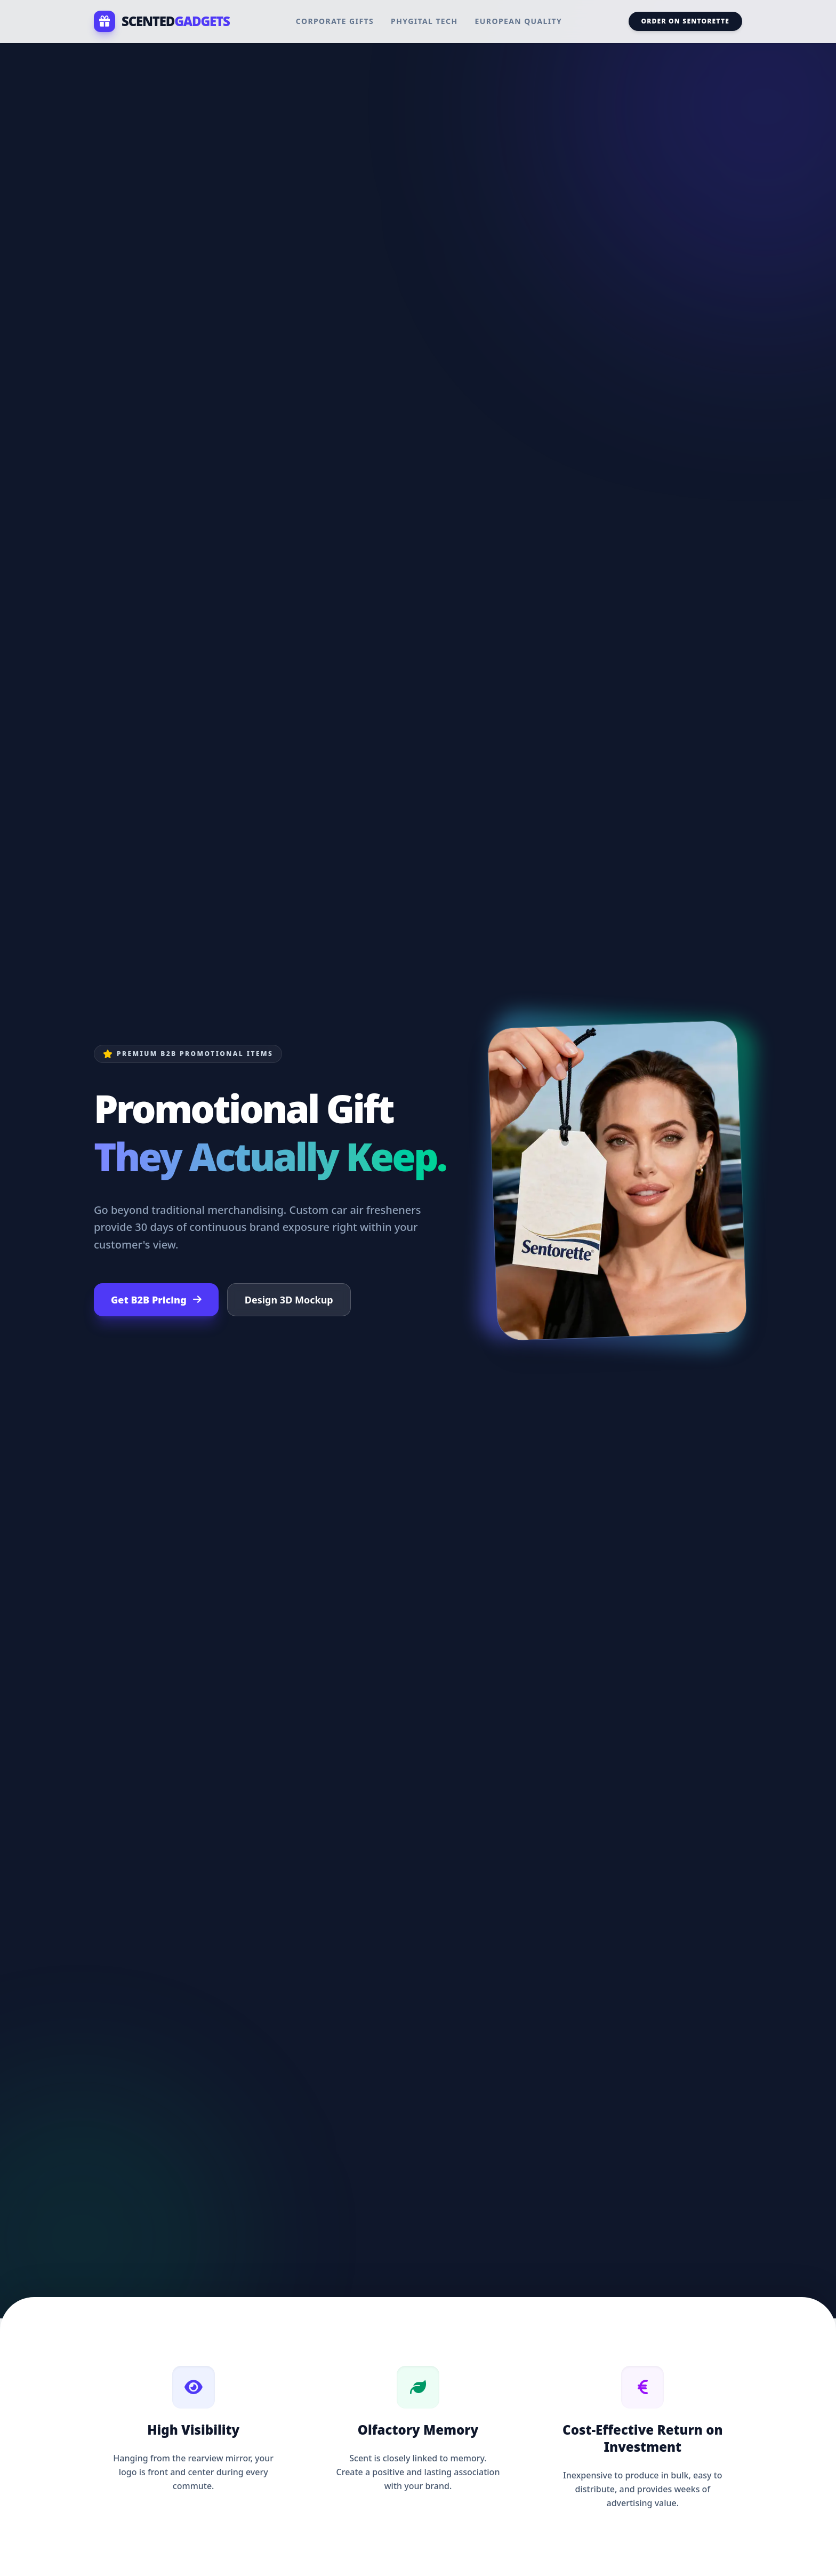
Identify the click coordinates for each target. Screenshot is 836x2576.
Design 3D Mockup (289, 1299)
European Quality (518, 21)
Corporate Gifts (335, 21)
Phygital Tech (424, 21)
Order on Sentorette (685, 21)
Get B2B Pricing (156, 1299)
